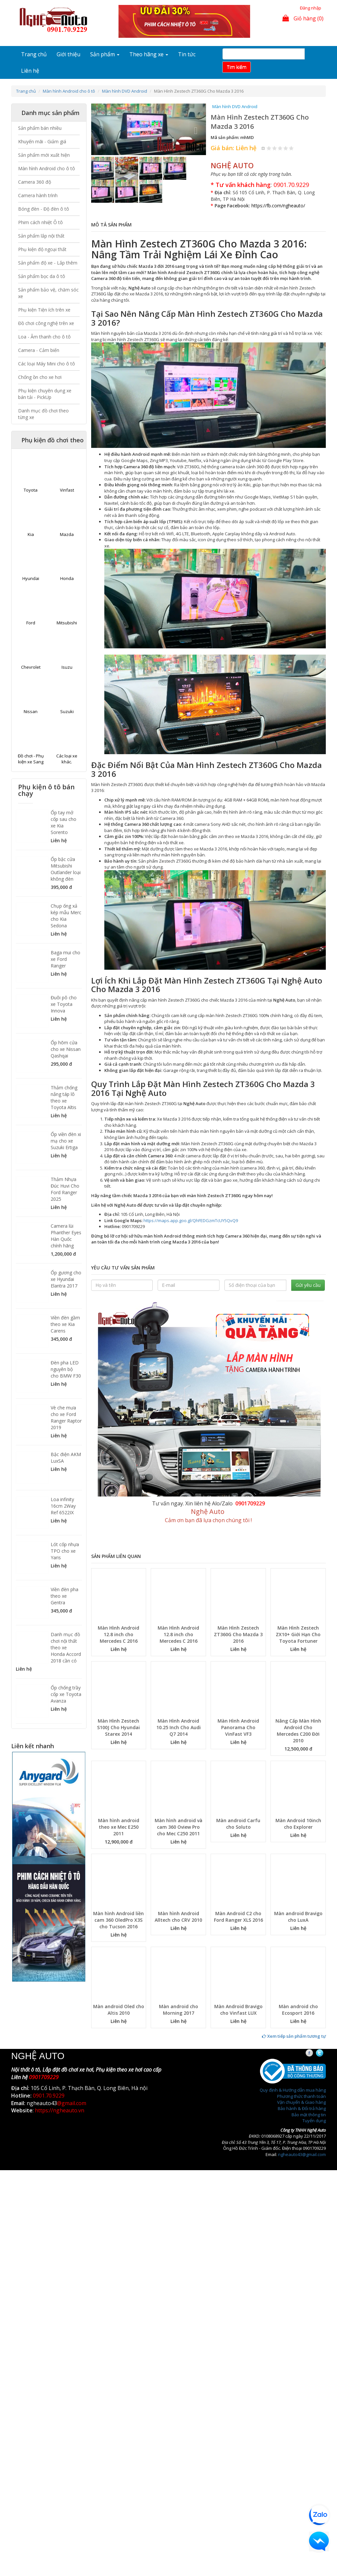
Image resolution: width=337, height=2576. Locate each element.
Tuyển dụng (314, 2120)
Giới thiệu (68, 54)
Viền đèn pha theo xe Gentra (64, 1596)
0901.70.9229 (291, 185)
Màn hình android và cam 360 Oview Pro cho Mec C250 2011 (178, 1827)
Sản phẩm (104, 54)
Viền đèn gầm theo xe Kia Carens (65, 1324)
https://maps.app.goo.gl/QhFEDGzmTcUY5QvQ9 (190, 1220)
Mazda (67, 534)
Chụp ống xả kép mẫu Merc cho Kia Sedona (66, 916)
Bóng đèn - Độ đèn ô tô (43, 209)
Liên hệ (30, 70)
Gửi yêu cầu (308, 1285)
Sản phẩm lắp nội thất (41, 236)
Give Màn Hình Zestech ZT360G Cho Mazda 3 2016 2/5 (274, 148)
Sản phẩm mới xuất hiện (44, 155)
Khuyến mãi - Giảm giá (42, 141)
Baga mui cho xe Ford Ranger (65, 959)
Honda (67, 578)
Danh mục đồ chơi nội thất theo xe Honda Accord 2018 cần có (66, 1647)
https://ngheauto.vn (59, 2110)
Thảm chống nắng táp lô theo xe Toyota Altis (64, 1097)
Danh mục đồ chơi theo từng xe (43, 413)
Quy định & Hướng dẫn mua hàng (293, 2090)
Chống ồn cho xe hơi (40, 377)
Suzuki (67, 711)
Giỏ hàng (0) (303, 18)
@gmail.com (71, 2103)
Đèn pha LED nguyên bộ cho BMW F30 (66, 1369)
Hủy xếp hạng (263, 148)
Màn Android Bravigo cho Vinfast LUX (238, 2009)
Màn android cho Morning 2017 (178, 2009)
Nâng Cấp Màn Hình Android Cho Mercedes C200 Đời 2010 (298, 1731)
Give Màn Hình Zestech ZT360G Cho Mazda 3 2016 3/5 (280, 148)
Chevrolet (30, 667)
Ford (30, 623)
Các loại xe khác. (66, 759)
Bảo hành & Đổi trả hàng (302, 2108)
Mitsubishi (67, 623)
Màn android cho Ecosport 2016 (298, 2009)
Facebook (315, 2053)
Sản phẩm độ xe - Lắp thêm (47, 263)
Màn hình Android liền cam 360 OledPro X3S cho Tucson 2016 (118, 1920)
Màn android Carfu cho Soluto (238, 1823)
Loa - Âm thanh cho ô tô (44, 337)
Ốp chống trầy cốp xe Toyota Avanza (66, 1694)
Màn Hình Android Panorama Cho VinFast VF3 (238, 1727)
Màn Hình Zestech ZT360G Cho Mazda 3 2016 (238, 1634)
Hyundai (30, 578)
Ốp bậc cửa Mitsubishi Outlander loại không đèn (66, 869)
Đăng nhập (310, 8)
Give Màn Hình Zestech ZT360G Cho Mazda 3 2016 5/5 (291, 148)
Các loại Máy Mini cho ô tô (46, 363)
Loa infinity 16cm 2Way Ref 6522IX (63, 1506)
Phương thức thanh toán (301, 2096)
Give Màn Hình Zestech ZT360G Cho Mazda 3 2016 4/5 (286, 148)
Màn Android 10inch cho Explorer (298, 1823)
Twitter (325, 2053)
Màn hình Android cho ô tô (69, 91)
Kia (31, 534)
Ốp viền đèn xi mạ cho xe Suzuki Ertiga (66, 1140)
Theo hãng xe (148, 54)
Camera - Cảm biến (38, 350)
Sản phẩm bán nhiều (40, 128)
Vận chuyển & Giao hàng (301, 2102)
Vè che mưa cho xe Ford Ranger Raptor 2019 (66, 1417)
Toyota (31, 490)
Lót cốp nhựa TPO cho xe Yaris (65, 1551)
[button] (99, 129)
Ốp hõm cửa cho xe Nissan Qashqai (66, 1049)
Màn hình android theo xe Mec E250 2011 (118, 1827)
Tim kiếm (236, 67)
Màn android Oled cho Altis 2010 (118, 2009)
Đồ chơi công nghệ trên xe (46, 323)
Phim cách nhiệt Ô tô (40, 222)
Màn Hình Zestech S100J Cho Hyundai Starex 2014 (118, 1727)
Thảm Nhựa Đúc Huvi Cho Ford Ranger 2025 (65, 1189)
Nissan (31, 711)
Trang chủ (34, 54)
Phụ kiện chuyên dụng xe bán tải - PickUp (44, 393)
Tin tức (186, 54)
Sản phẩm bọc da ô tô (41, 276)
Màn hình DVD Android (124, 91)
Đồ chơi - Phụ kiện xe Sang (31, 759)
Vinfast (67, 490)
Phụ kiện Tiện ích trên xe (44, 310)
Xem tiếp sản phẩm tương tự (294, 2036)
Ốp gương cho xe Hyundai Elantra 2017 (66, 1279)
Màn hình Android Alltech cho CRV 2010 (178, 1916)
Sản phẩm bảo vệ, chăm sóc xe (48, 293)
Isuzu (67, 667)
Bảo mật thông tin (309, 2115)
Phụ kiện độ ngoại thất (42, 249)
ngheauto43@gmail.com (302, 2154)
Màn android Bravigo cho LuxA (298, 1916)
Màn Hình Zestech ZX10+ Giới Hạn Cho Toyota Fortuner (298, 1634)
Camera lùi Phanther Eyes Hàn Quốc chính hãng (66, 1236)
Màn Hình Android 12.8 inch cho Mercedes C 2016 (118, 1634)
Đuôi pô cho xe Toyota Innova (64, 1004)
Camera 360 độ (34, 182)
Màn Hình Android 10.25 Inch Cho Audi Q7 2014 (178, 1727)
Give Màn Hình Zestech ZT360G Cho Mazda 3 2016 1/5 (269, 148)
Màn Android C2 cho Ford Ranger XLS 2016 (238, 1916)
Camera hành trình (38, 195)
